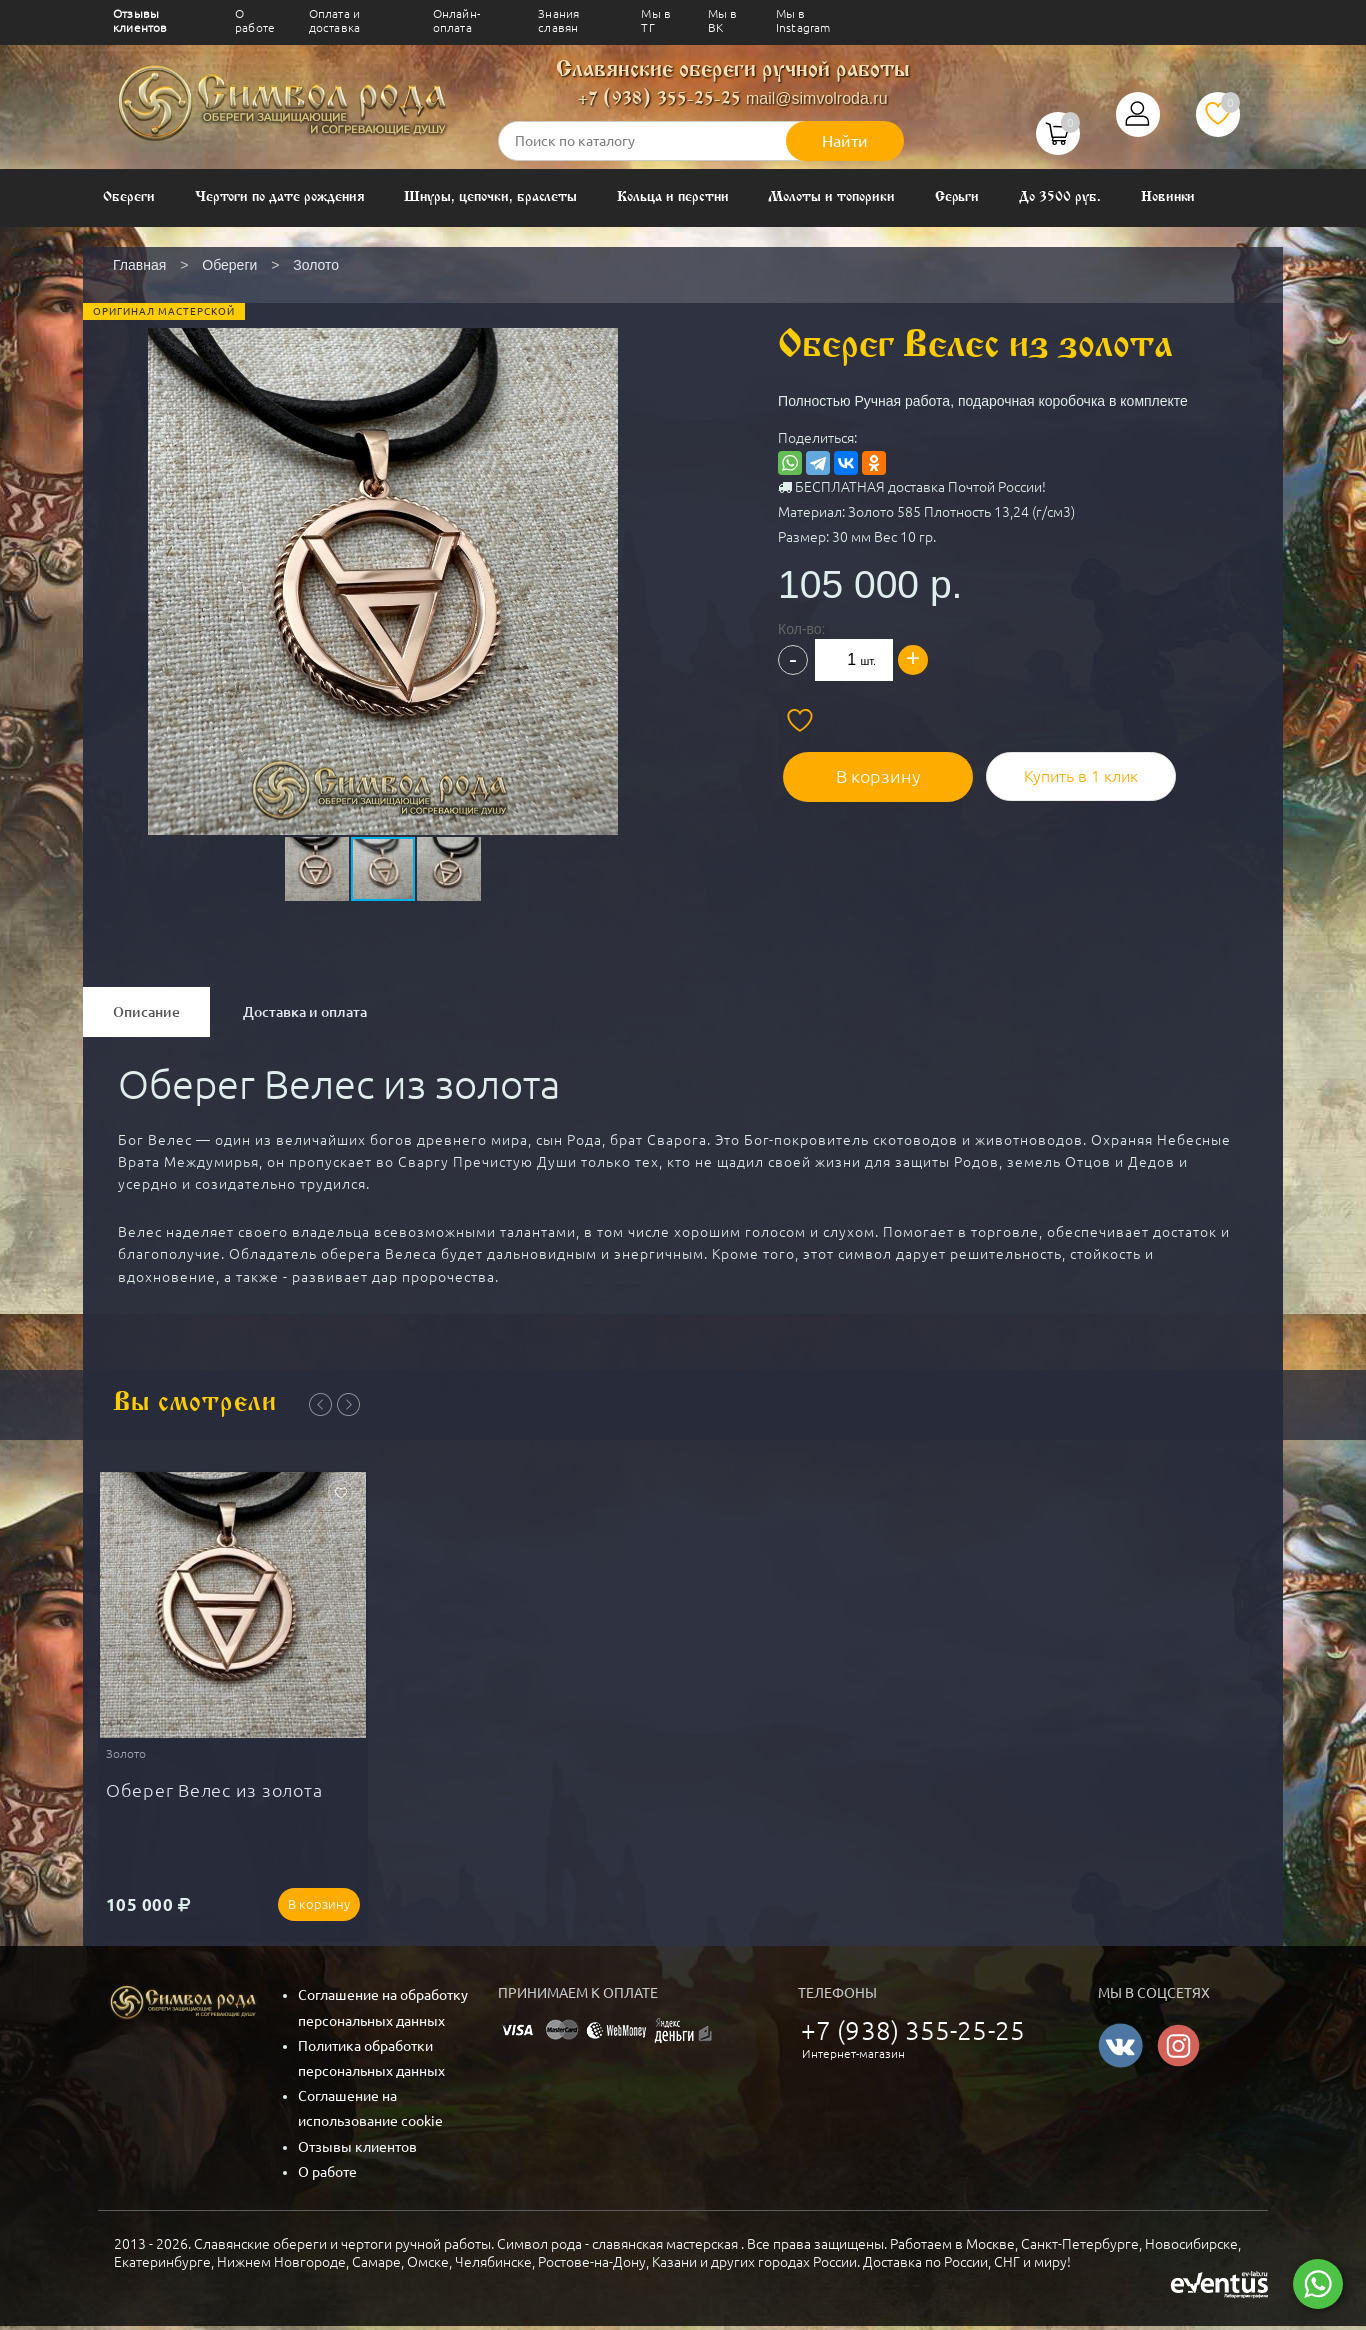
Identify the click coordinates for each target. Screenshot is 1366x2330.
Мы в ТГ (656, 20)
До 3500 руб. (1059, 197)
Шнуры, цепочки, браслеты (490, 197)
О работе (255, 20)
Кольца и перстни (672, 197)
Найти (845, 141)
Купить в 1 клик (1063, 771)
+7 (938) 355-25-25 (659, 99)
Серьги (957, 197)
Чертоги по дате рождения (280, 197)
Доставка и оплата (305, 1012)
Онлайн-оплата (456, 20)
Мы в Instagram (803, 20)
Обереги (129, 197)
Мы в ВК (723, 20)
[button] (381, 533)
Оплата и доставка (334, 20)
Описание (146, 1012)
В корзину (868, 771)
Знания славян (558, 20)
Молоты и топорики (831, 197)
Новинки (1168, 197)
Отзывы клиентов (140, 20)
